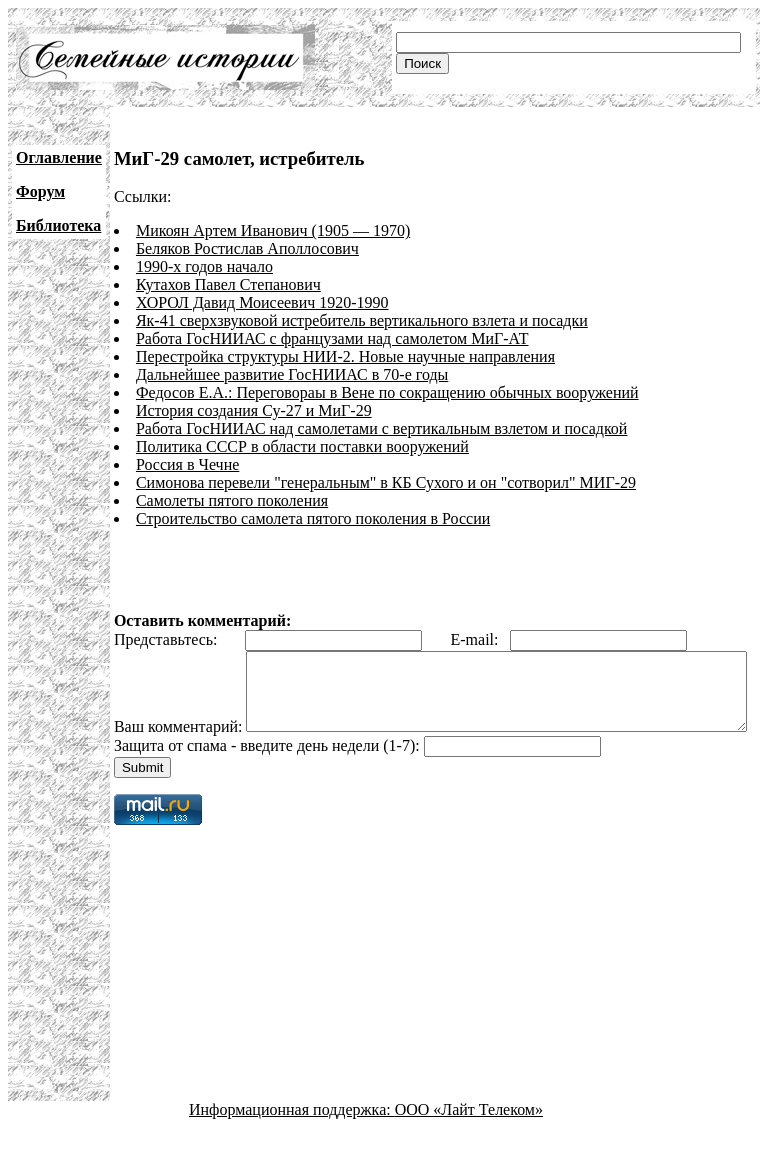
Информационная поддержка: (292, 1138)
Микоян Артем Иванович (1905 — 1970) (273, 230)
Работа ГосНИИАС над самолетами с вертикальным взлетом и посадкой (381, 428)
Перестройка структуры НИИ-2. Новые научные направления (345, 356)
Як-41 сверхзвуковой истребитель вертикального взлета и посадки (362, 320)
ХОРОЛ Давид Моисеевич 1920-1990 (262, 302)
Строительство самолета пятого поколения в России (313, 518)
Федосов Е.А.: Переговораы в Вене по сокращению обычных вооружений (387, 392)
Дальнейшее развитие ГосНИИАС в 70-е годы (292, 374)
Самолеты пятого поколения (232, 500)
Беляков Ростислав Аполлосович (247, 248)
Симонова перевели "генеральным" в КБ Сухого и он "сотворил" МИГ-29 (386, 482)
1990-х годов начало (204, 266)
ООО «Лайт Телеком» (469, 1138)
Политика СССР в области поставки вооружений (302, 446)
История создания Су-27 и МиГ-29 (254, 410)
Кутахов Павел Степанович (228, 284)
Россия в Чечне (187, 464)
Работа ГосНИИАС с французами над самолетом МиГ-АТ (332, 338)
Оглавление (59, 157)
